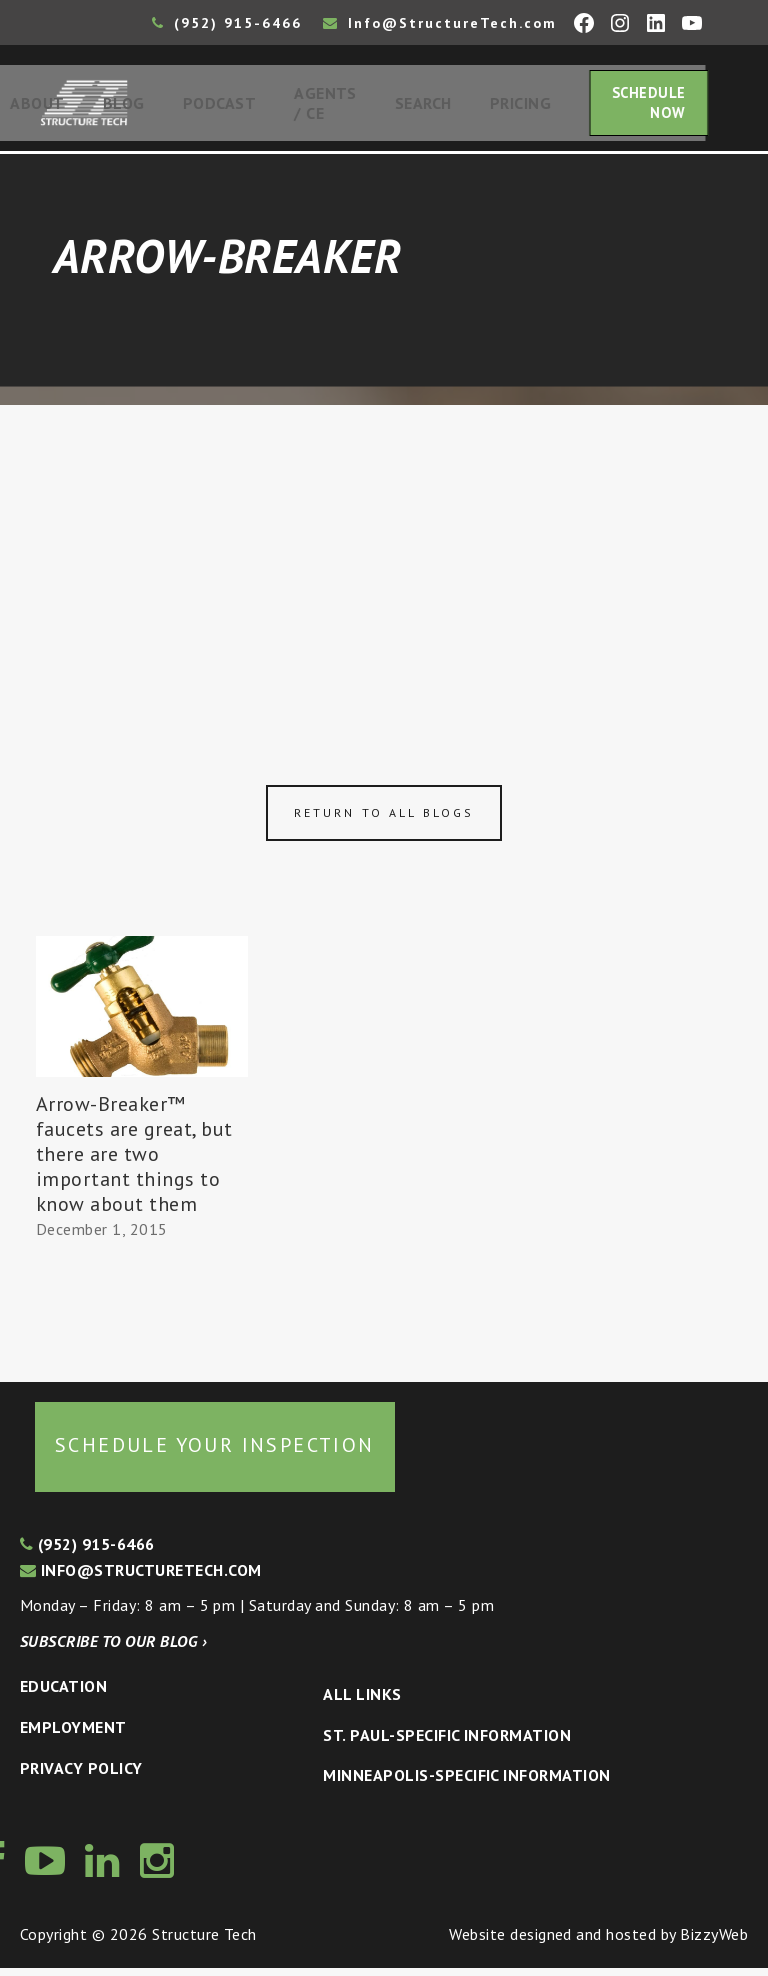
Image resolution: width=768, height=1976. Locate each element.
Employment (73, 1735)
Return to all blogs (384, 819)
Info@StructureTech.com (440, 23)
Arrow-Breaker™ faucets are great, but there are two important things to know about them (134, 1162)
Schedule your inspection (215, 1453)
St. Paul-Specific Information (447, 1742)
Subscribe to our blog (113, 1649)
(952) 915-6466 (227, 23)
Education (63, 1694)
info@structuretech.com (141, 1577)
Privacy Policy (81, 1775)
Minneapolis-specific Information (466, 1783)
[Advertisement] (384, 562)
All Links (362, 1702)
